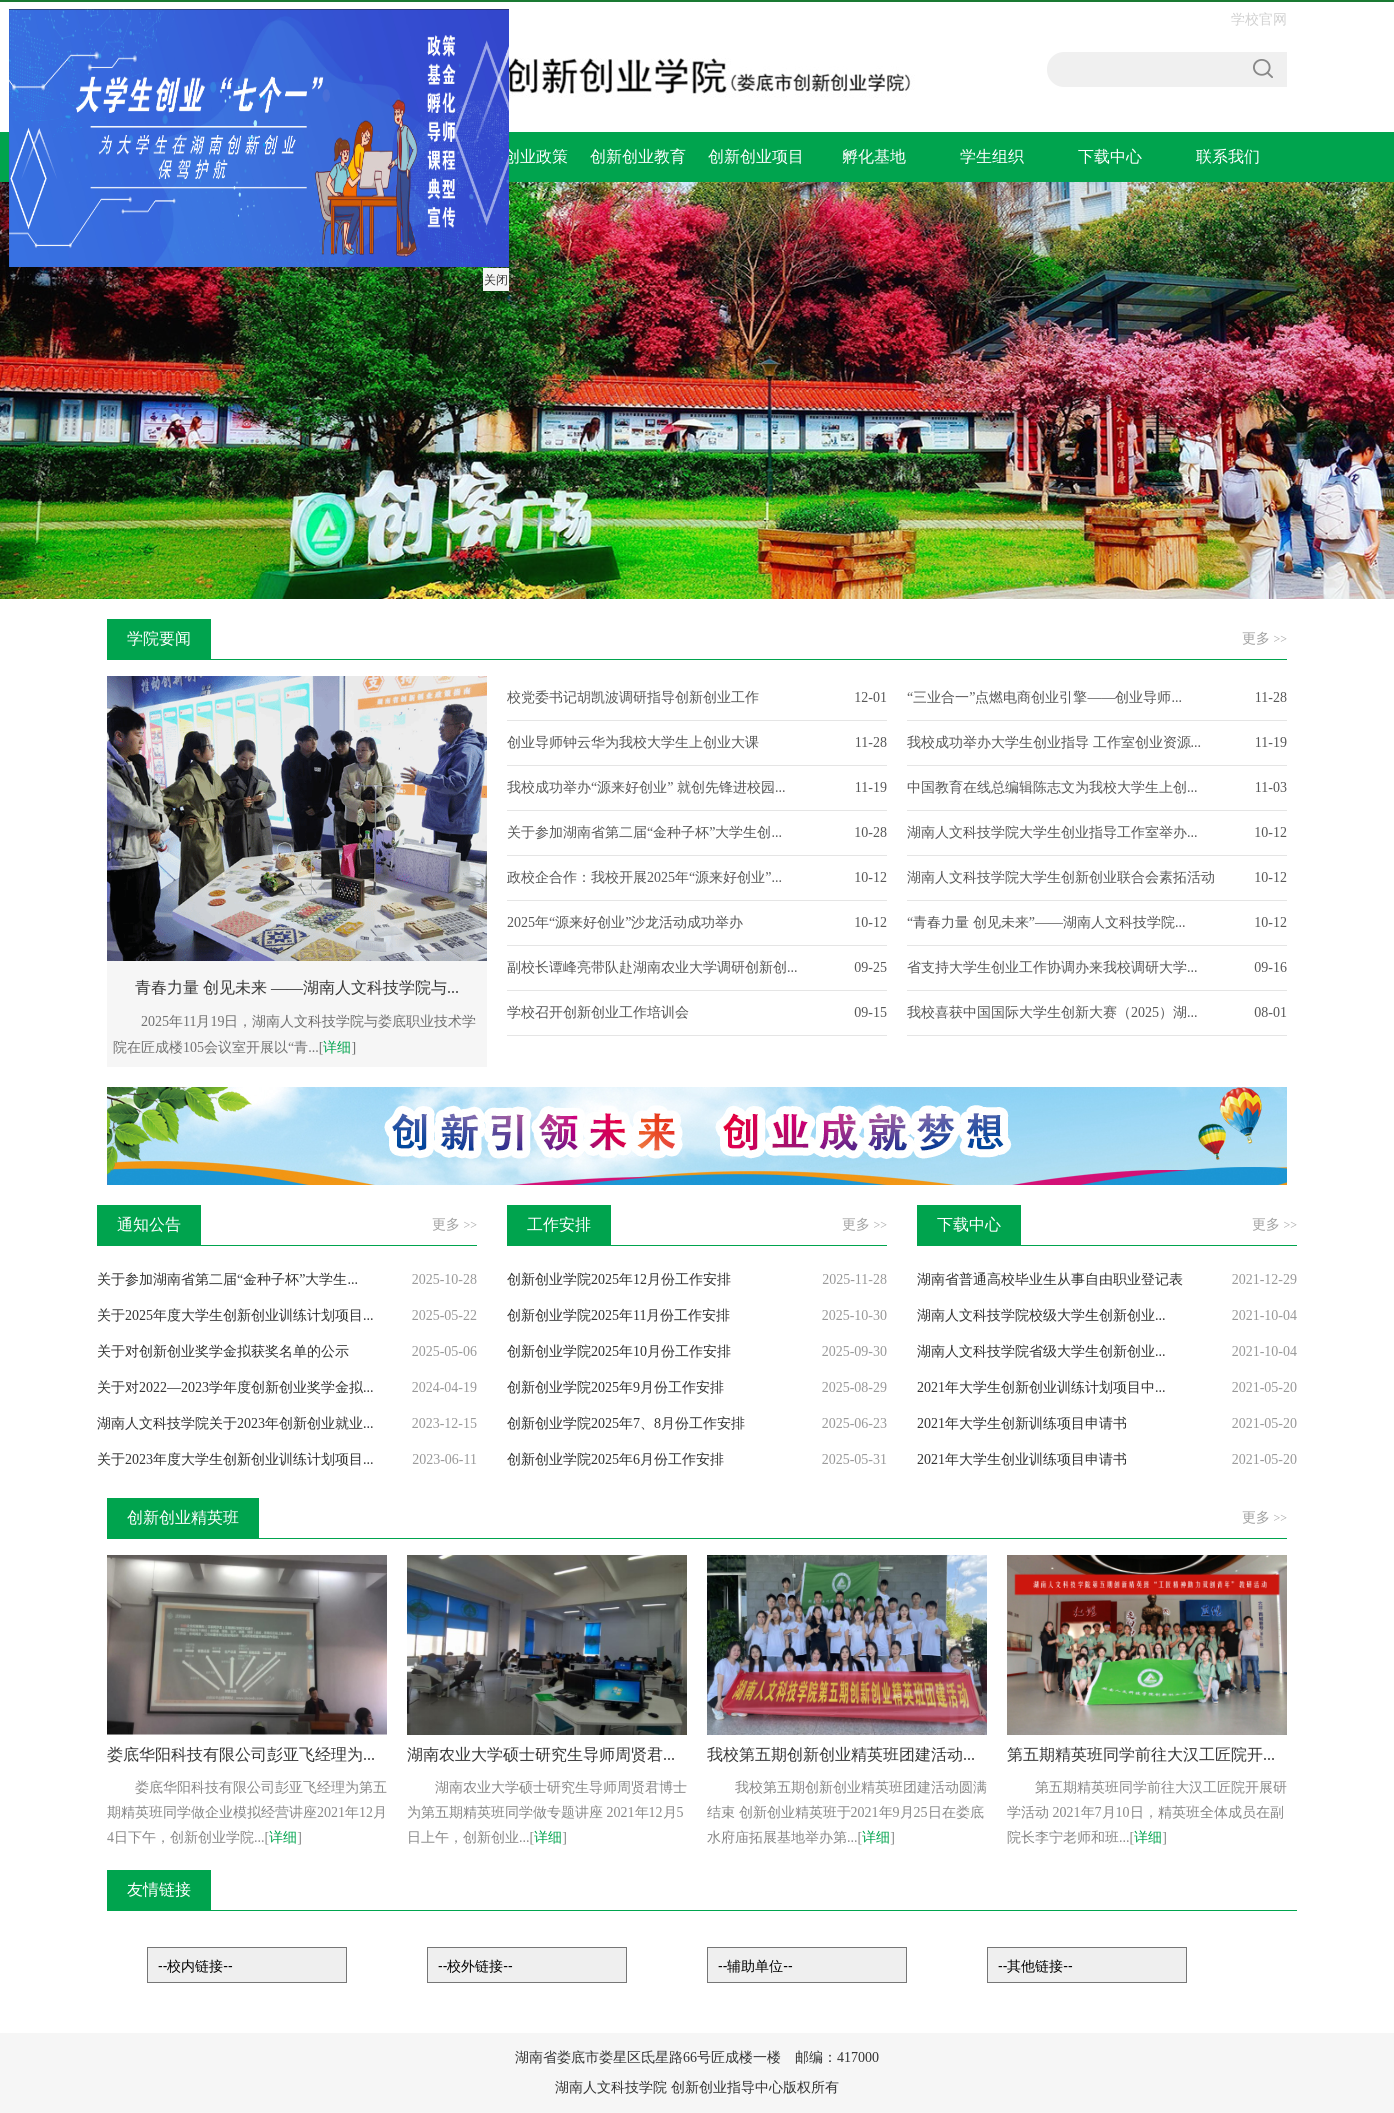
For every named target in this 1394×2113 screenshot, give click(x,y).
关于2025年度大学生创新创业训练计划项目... (235, 1315)
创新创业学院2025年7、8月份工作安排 (626, 1423)
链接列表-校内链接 (247, 1965)
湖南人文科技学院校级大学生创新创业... (1041, 1315)
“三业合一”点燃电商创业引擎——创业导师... (1044, 697)
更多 (1264, 638)
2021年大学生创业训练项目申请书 (1022, 1459)
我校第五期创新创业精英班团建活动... (841, 1754)
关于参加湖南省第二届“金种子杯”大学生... (227, 1279)
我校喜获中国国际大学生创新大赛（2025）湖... (1052, 1012)
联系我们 (1228, 156)
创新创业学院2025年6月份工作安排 (615, 1459)
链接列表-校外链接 (527, 1965)
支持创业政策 (520, 156)
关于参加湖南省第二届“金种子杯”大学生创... (644, 832)
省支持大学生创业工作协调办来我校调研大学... (1052, 967)
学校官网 (1259, 19)
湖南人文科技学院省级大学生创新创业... (1041, 1351)
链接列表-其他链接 (1087, 1965)
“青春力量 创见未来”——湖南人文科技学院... (1046, 922)
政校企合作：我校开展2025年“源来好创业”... (644, 877)
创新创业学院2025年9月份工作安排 (615, 1387)
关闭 (494, 278)
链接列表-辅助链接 (807, 1965)
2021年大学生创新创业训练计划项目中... (1041, 1387)
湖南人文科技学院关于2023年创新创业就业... (235, 1423)
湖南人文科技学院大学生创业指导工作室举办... (1052, 832)
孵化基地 (874, 156)
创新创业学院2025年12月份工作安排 (619, 1279)
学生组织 (992, 156)
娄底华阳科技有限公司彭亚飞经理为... (241, 1754)
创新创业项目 (756, 156)
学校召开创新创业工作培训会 (598, 1012)
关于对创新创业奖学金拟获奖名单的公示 (223, 1351)
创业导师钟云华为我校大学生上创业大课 (633, 742)
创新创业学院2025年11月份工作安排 (618, 1315)
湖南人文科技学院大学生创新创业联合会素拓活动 (1061, 877)
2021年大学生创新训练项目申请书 (1022, 1423)
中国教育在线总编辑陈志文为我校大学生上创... (1052, 787)
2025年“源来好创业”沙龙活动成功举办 (625, 922)
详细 (337, 1047)
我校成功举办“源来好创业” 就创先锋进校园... (646, 787)
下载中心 (1110, 156)
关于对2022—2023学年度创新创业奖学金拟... (235, 1387)
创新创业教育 (638, 156)
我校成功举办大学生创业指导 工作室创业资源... (1054, 742)
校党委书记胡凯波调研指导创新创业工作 (633, 697)
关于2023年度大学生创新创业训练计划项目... (235, 1459)
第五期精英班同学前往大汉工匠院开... (1141, 1754)
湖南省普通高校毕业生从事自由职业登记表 (1050, 1279)
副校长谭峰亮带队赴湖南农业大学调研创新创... (652, 967)
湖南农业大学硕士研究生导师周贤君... (541, 1754)
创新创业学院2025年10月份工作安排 (619, 1351)
